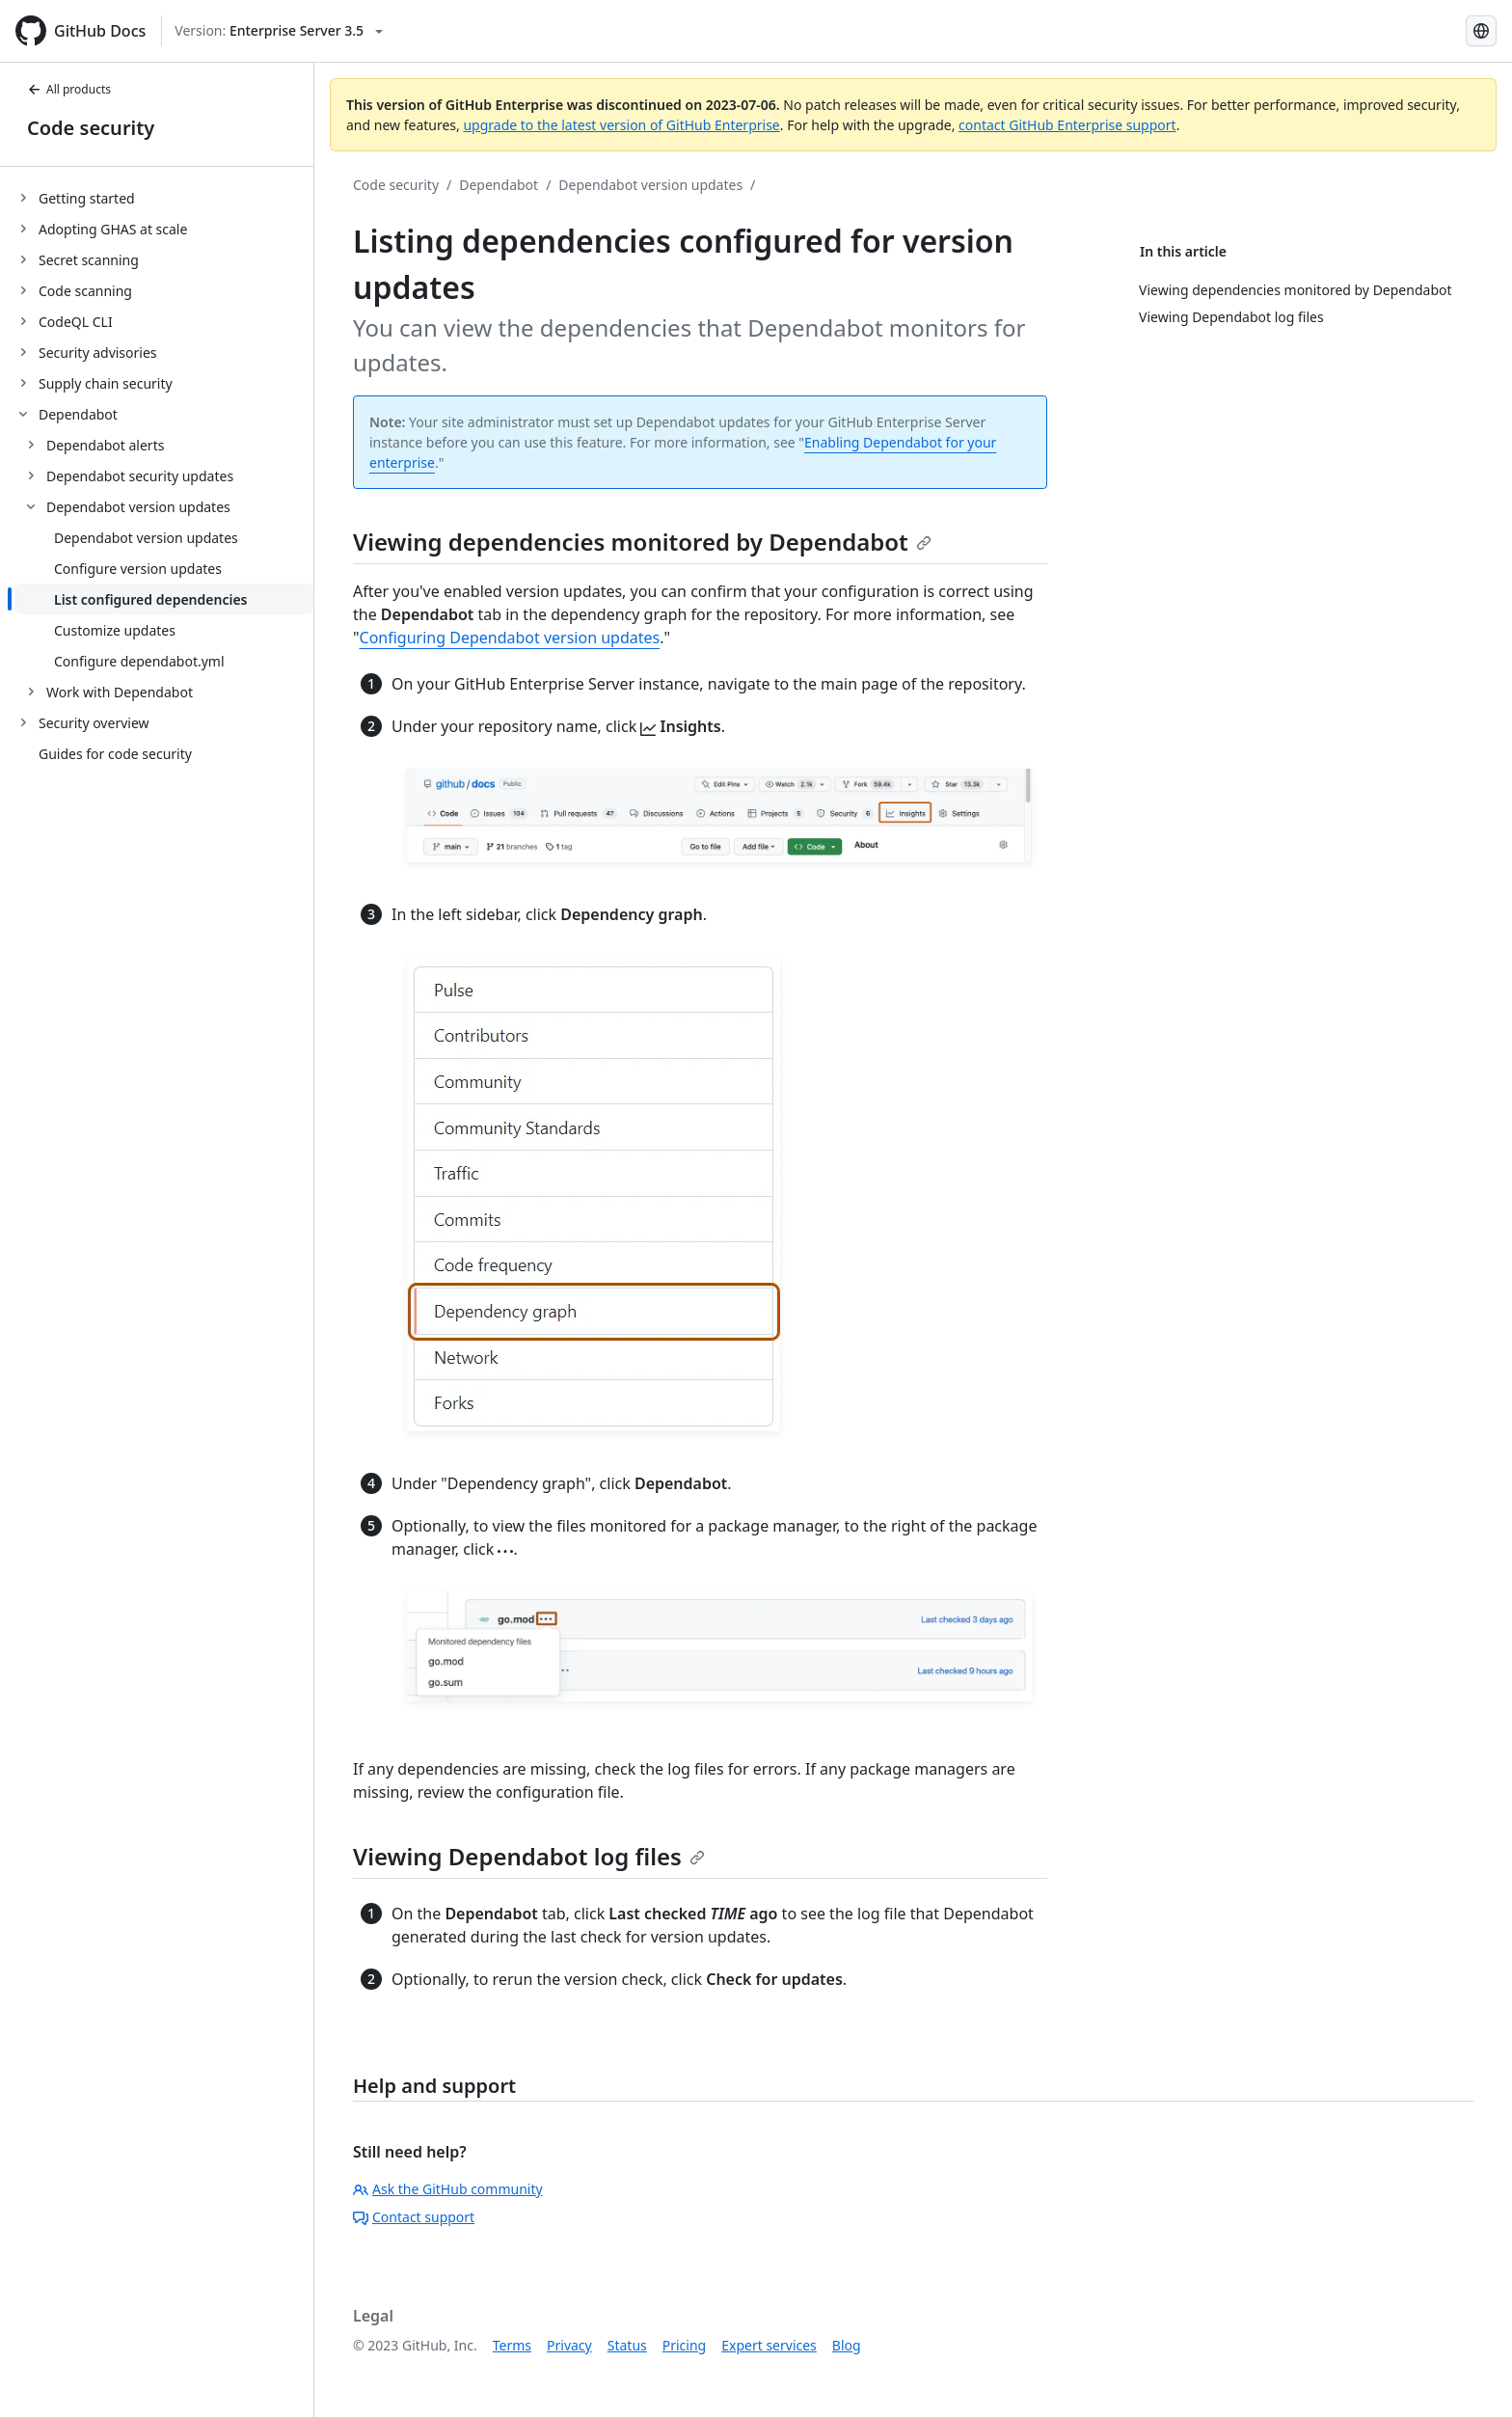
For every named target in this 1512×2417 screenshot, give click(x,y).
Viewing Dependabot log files (529, 1856)
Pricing (684, 2345)
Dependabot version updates (650, 185)
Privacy (569, 2345)
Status (627, 2345)
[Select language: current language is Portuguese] (1481, 30)
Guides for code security (115, 754)
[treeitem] (164, 197)
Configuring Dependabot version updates (510, 637)
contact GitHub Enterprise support (1067, 125)
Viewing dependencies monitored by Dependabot (642, 541)
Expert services (769, 2345)
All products (69, 89)
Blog (846, 2345)
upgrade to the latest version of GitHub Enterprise (621, 125)
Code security (90, 128)
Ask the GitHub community (448, 2189)
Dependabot (498, 185)
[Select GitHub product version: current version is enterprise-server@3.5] (278, 30)
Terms (512, 2345)
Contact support (413, 2217)
